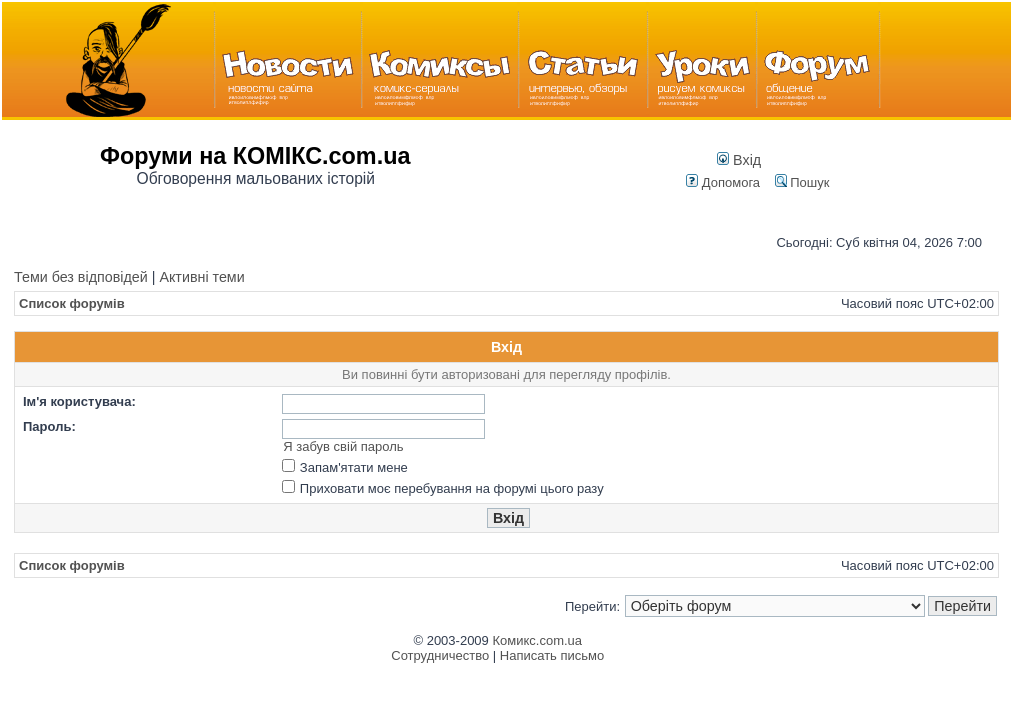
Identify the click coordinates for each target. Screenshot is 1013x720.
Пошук (802, 182)
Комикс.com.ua (537, 640)
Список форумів (72, 303)
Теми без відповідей (81, 277)
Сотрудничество (440, 655)
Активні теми (201, 277)
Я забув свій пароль (343, 446)
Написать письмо (552, 655)
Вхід (739, 160)
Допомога (723, 182)
